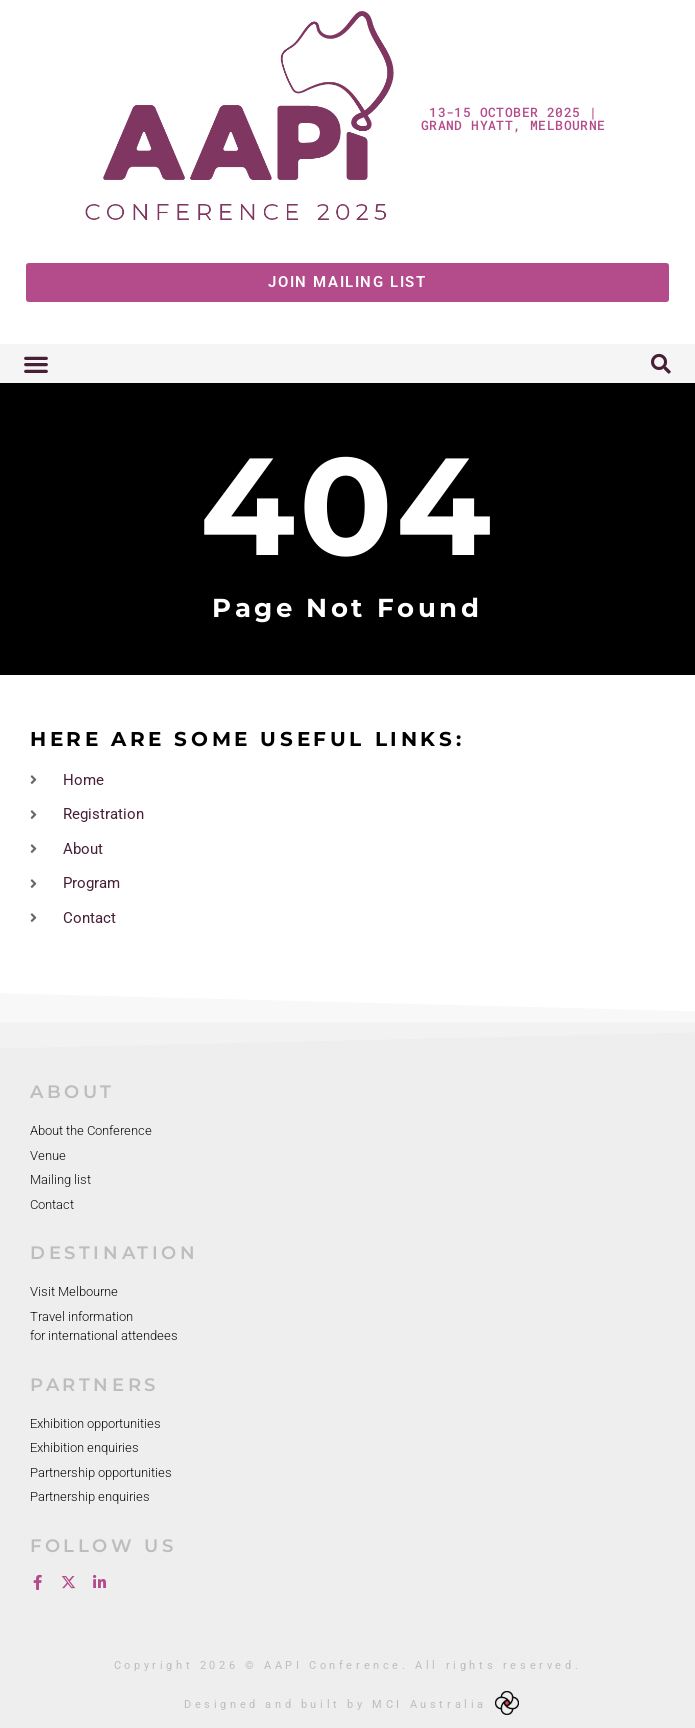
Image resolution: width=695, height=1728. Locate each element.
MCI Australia (429, 1704)
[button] (35, 363)
